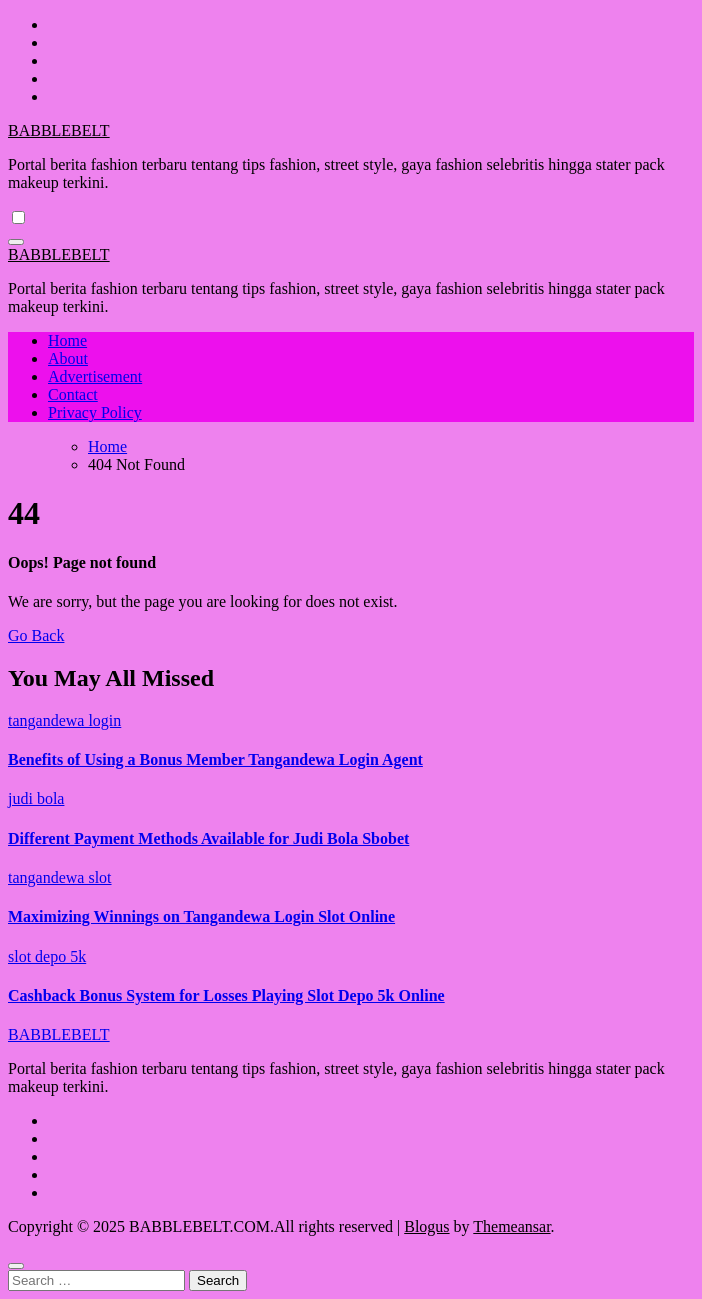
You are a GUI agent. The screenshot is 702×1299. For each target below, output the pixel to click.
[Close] (16, 1266)
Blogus (426, 1226)
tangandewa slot (60, 877)
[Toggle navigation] (16, 242)
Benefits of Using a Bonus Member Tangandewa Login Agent (215, 759)
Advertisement (95, 376)
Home (67, 340)
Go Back (36, 635)
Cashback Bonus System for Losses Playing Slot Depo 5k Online (226, 995)
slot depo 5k (47, 956)
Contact (73, 394)
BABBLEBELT (59, 130)
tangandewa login (64, 720)
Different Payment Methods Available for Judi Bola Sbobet (208, 838)
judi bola (36, 798)
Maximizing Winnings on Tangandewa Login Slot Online (201, 916)
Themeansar (511, 1226)
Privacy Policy (95, 412)
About (68, 358)
